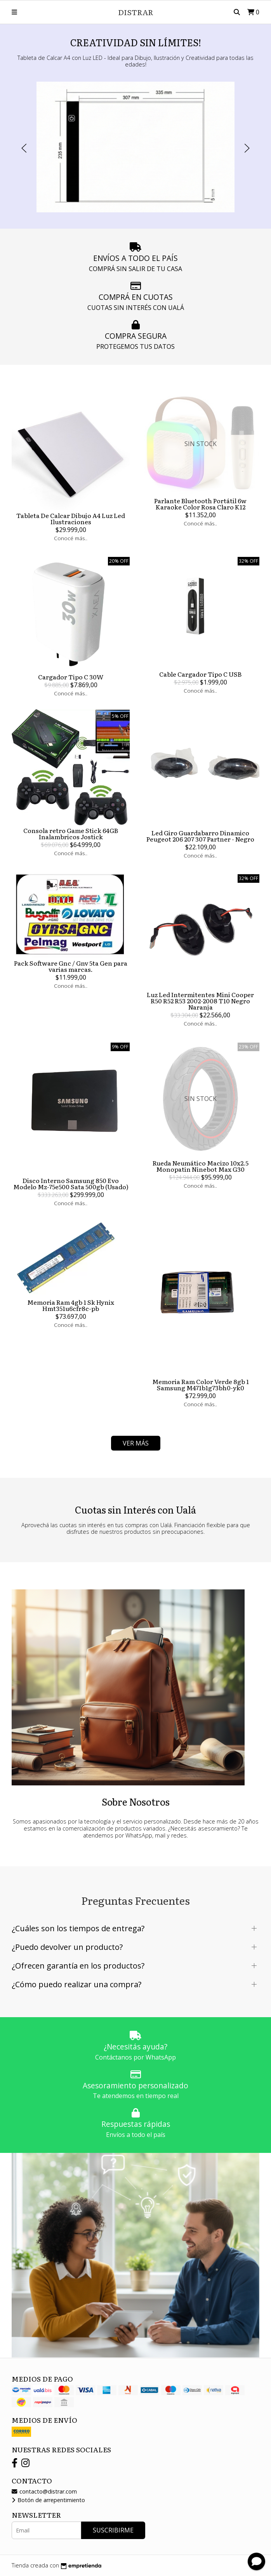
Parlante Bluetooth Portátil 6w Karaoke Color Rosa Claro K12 (200, 503)
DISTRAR (135, 12)
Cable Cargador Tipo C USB (200, 674)
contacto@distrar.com (44, 2491)
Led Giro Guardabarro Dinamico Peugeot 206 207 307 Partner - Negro (200, 836)
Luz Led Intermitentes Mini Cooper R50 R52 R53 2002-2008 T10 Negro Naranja (200, 1001)
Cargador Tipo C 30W (70, 676)
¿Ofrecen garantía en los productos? (78, 1965)
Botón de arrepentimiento (48, 2500)
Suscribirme (113, 2530)
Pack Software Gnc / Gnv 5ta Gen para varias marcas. (70, 966)
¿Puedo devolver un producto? (67, 1947)
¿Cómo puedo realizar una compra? (76, 1984)
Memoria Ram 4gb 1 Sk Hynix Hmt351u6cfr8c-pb (70, 1305)
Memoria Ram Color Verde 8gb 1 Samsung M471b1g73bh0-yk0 (200, 1384)
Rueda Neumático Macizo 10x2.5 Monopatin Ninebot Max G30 (200, 1166)
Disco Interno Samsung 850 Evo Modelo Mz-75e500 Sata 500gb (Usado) (71, 1183)
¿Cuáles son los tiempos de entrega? (78, 1928)
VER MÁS (136, 1443)
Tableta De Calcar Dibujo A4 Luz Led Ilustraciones (70, 518)
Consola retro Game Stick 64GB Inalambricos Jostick (70, 833)
